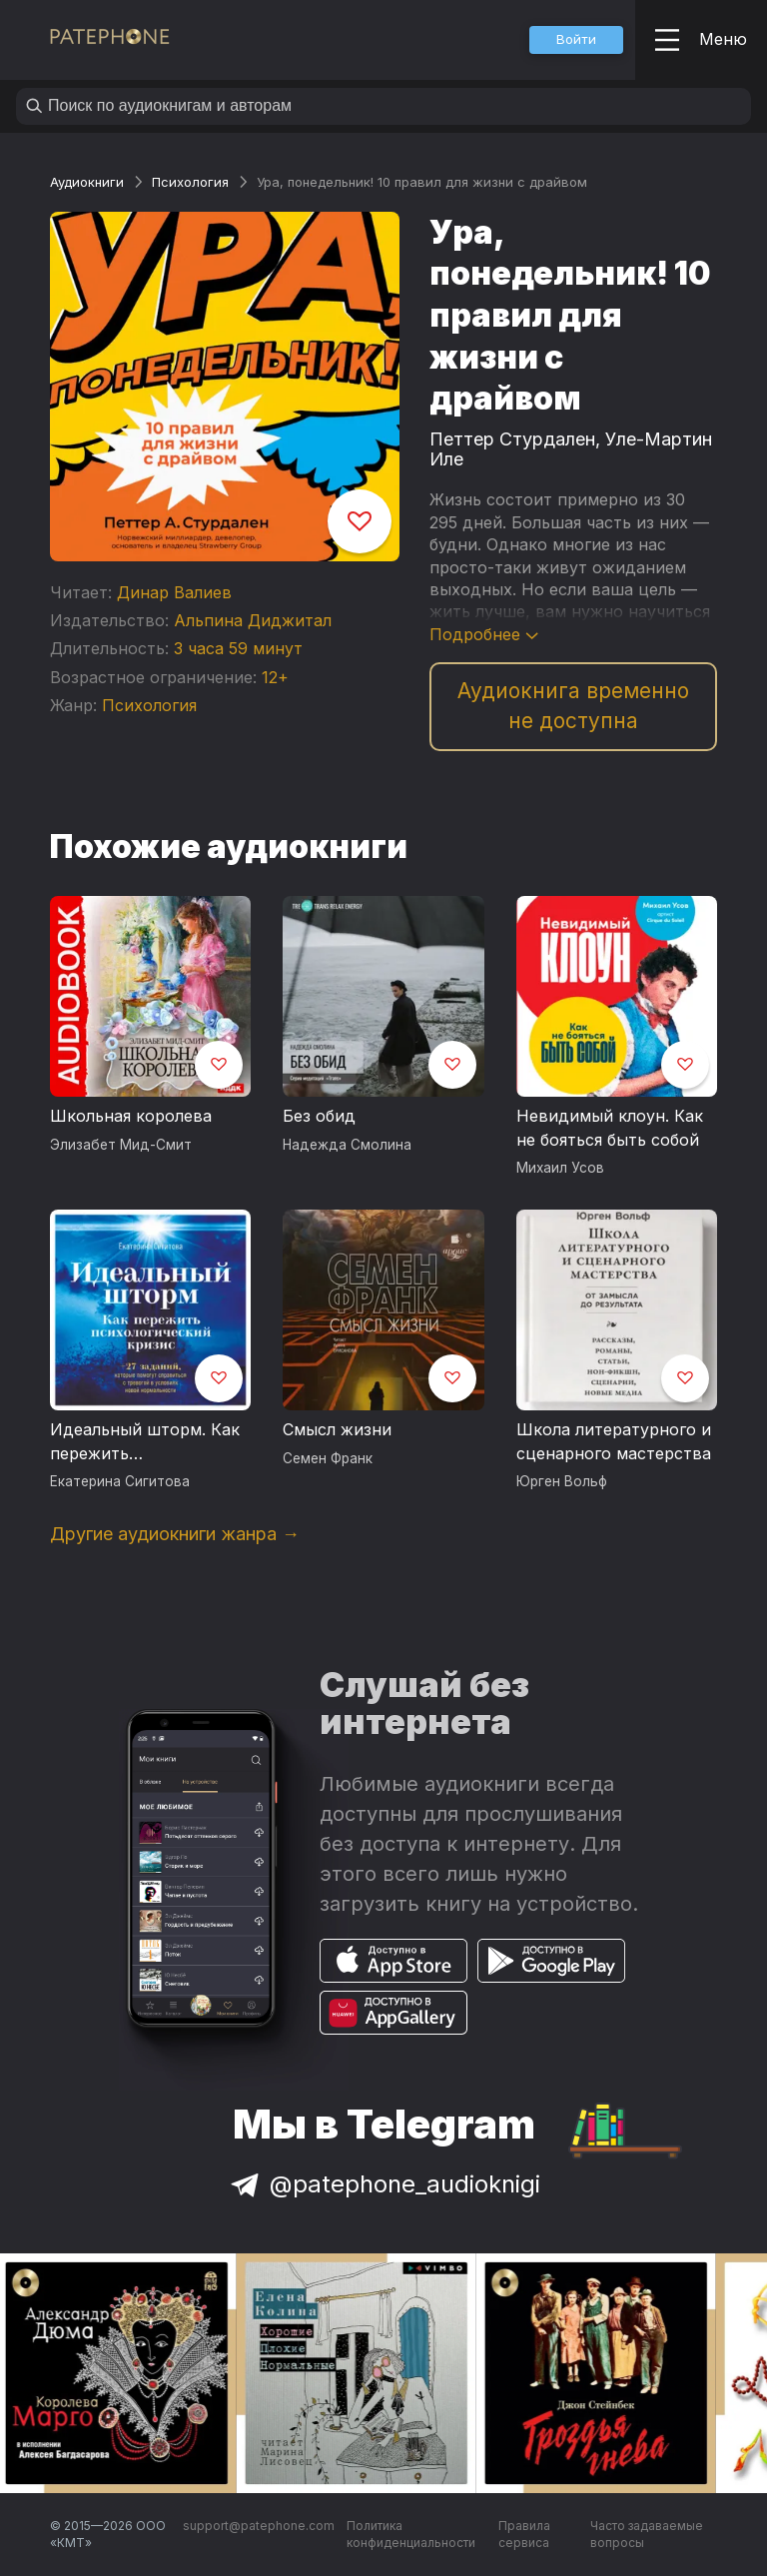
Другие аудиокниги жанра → (175, 1533)
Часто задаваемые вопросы (646, 2534)
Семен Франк (328, 1458)
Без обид (319, 1116)
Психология (190, 182)
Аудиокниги (87, 182)
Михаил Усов (560, 1168)
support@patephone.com (259, 2525)
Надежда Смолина (347, 1145)
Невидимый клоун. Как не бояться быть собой (609, 1128)
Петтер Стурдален (512, 439)
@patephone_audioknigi (383, 2183)
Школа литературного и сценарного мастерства (613, 1441)
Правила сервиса (524, 2534)
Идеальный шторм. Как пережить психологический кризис (150, 1442)
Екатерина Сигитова (120, 1481)
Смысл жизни (337, 1429)
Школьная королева (131, 1116)
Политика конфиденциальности (411, 2534)
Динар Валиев (174, 592)
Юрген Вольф (561, 1481)
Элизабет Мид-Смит (121, 1145)
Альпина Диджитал (253, 620)
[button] (576, 40)
